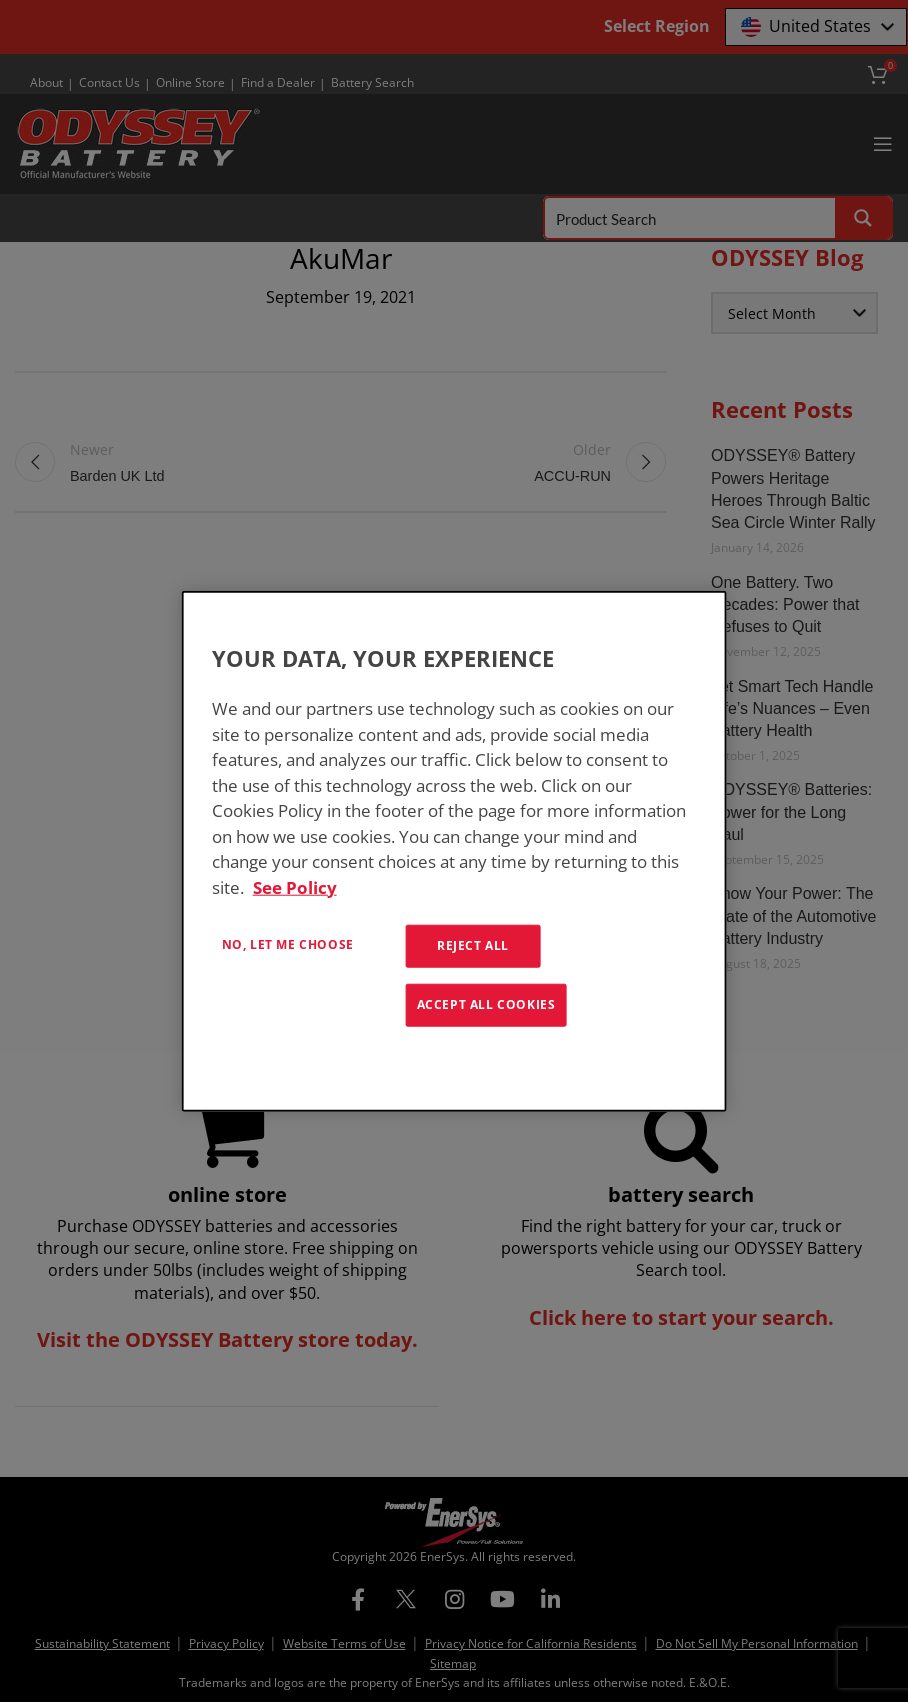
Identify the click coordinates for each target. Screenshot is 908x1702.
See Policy (295, 886)
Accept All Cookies (486, 1004)
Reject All (473, 945)
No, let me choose (288, 944)
